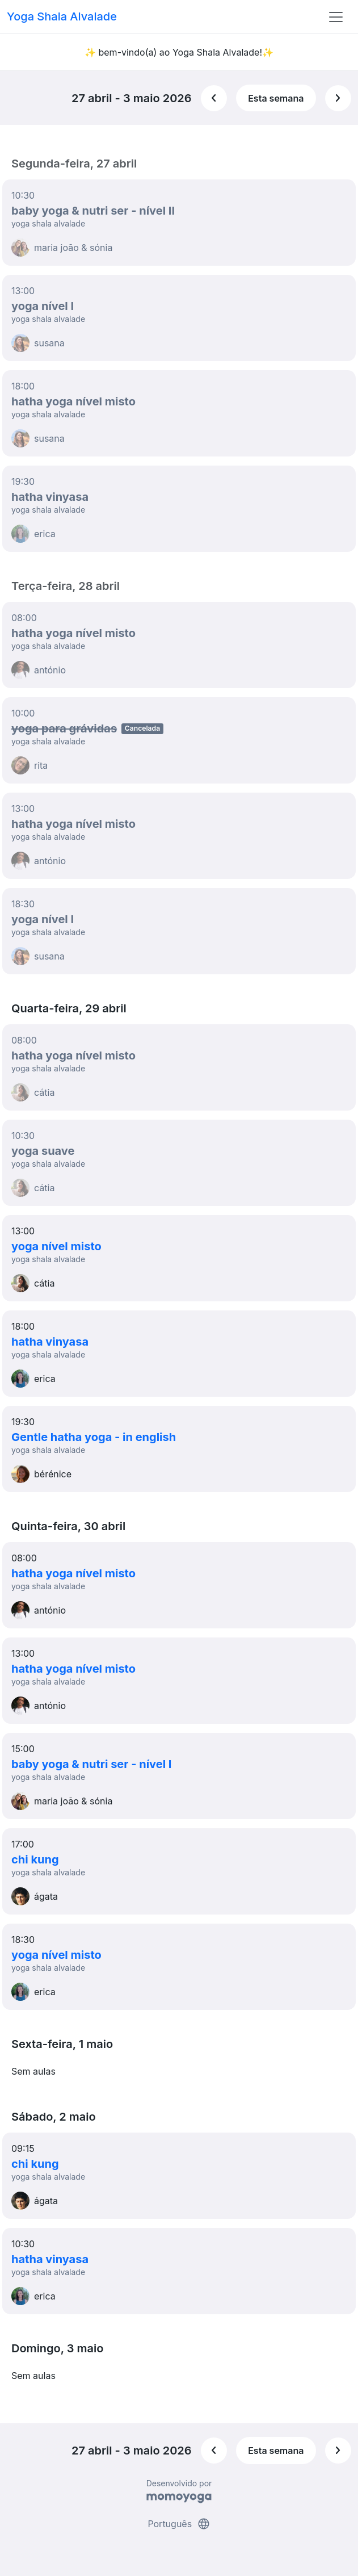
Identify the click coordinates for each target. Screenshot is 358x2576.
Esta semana (276, 98)
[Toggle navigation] (336, 17)
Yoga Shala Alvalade (62, 16)
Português (179, 2524)
